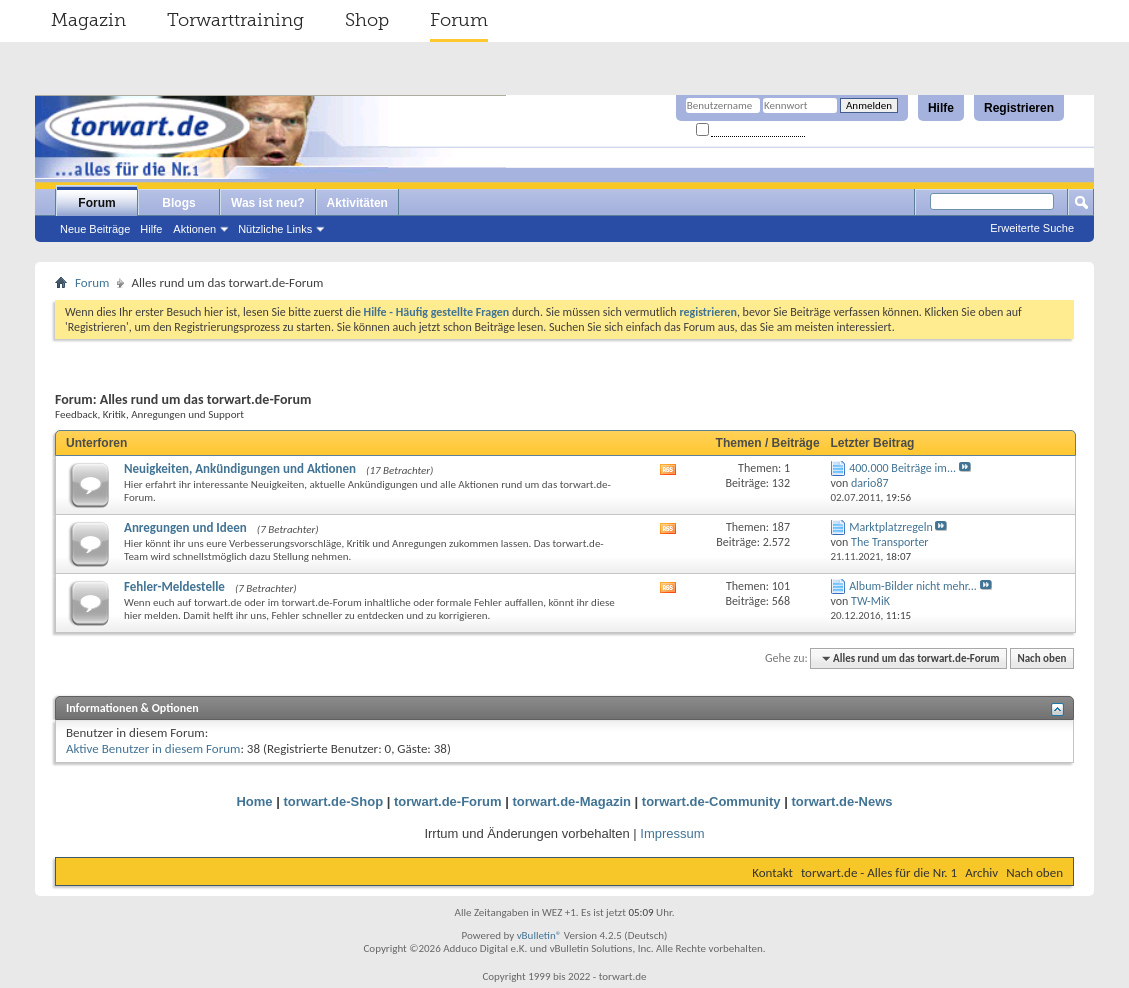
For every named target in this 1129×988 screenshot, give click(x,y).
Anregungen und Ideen (185, 527)
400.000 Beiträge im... (902, 468)
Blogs (178, 203)
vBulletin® (539, 935)
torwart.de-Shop (333, 801)
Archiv (981, 872)
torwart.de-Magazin (572, 801)
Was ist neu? (268, 203)
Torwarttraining (235, 20)
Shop (367, 20)
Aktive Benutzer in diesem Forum (153, 748)
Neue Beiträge (95, 229)
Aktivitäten (357, 203)
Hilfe (941, 108)
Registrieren (1019, 108)
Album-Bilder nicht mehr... (913, 586)
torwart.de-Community (711, 801)
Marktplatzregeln (891, 527)
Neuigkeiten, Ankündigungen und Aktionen (240, 468)
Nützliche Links (275, 229)
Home (254, 801)
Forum (459, 20)
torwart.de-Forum (448, 801)
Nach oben (1041, 658)
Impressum (672, 833)
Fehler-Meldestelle (174, 586)
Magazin (88, 20)
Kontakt (772, 872)
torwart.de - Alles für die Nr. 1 (879, 872)
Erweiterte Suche (1032, 228)
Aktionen (194, 229)
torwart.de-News (841, 801)
